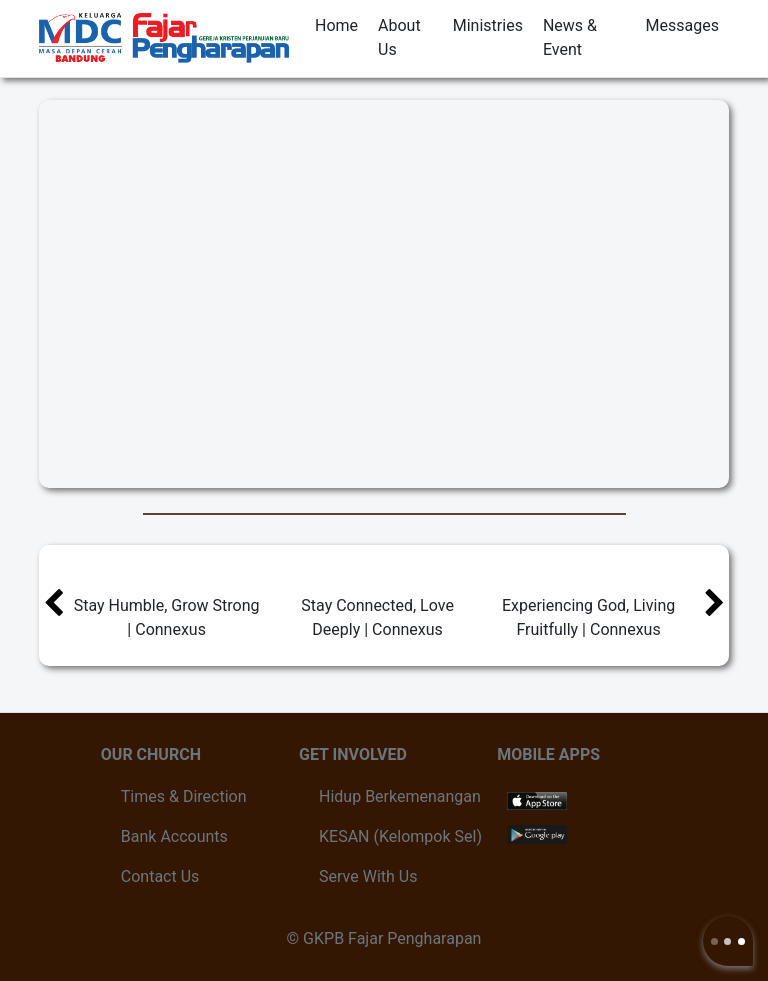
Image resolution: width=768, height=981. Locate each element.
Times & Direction (184, 796)
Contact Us (160, 876)
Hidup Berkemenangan (400, 796)
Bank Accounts (174, 836)
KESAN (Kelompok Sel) (400, 836)
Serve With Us (368, 876)
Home (336, 25)
